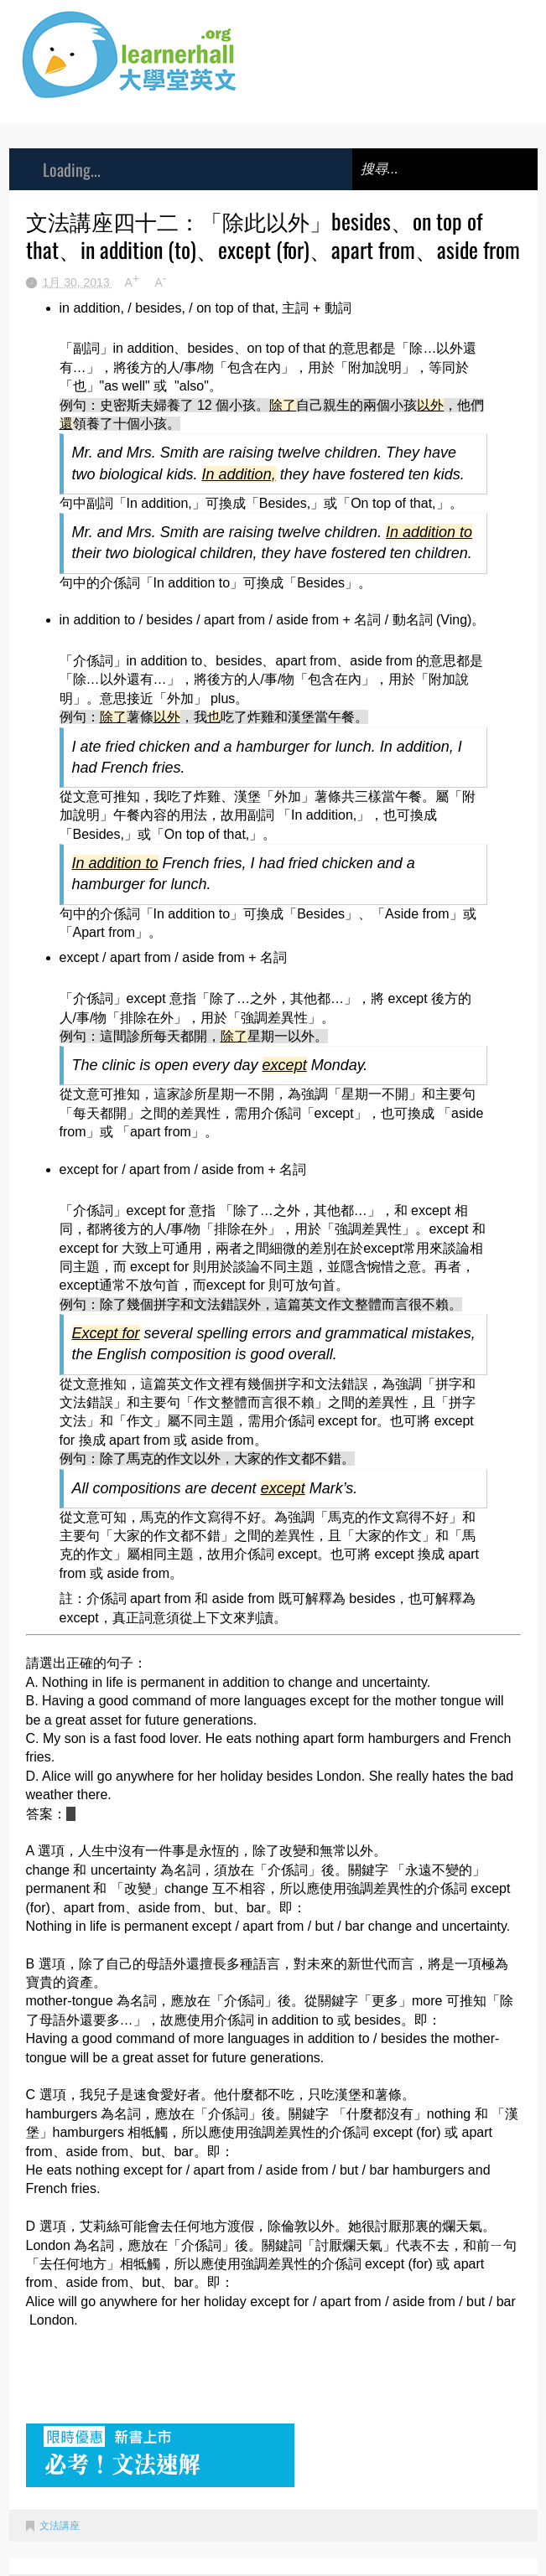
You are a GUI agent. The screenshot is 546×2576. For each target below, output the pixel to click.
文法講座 (59, 2526)
